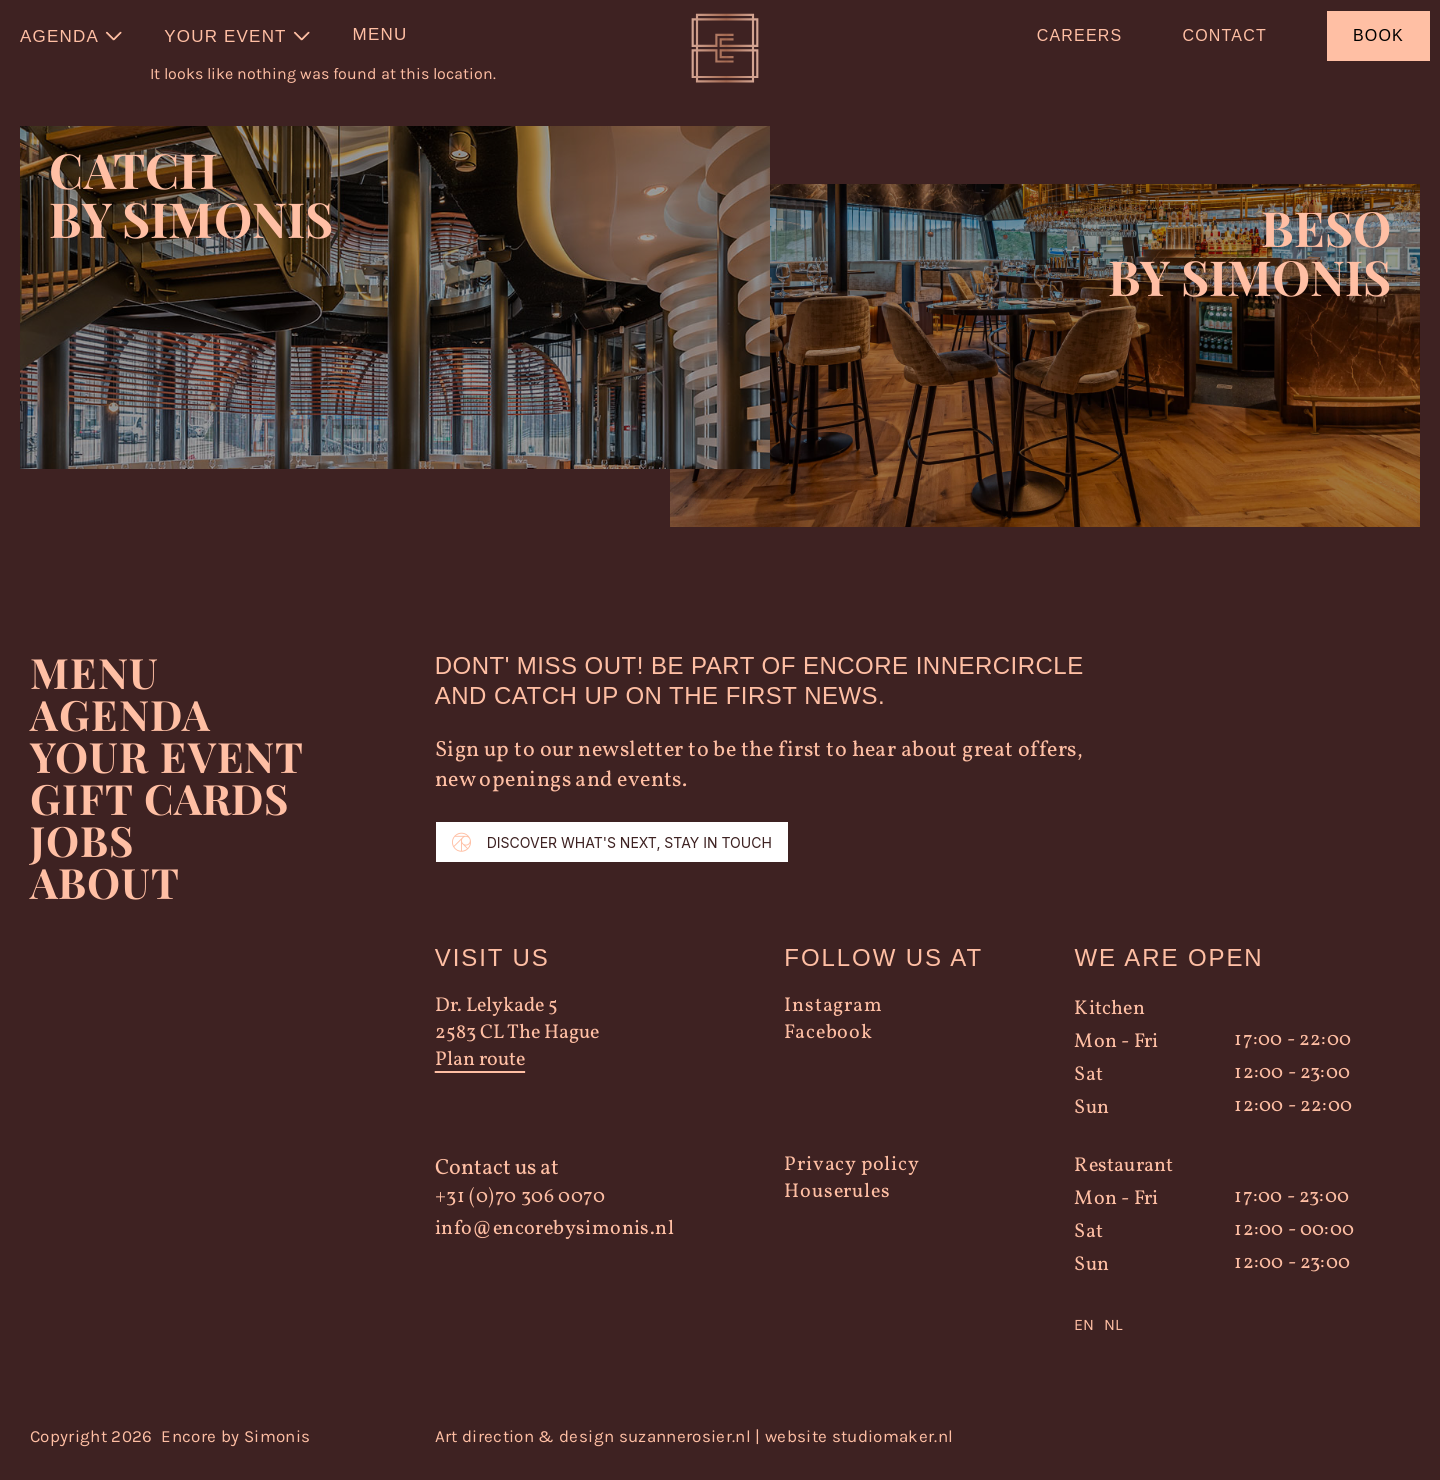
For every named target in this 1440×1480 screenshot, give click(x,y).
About (104, 892)
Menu (94, 682)
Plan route (480, 1070)
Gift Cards (160, 808)
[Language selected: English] (1226, 1335)
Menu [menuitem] (380, 34)
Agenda (120, 724)
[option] (1113, 1335)
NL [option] (1113, 1334)
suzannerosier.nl (685, 1446)
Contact (1224, 35)
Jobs (82, 850)
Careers (1080, 35)
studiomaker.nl (893, 1446)
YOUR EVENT (166, 766)
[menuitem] (72, 36)
